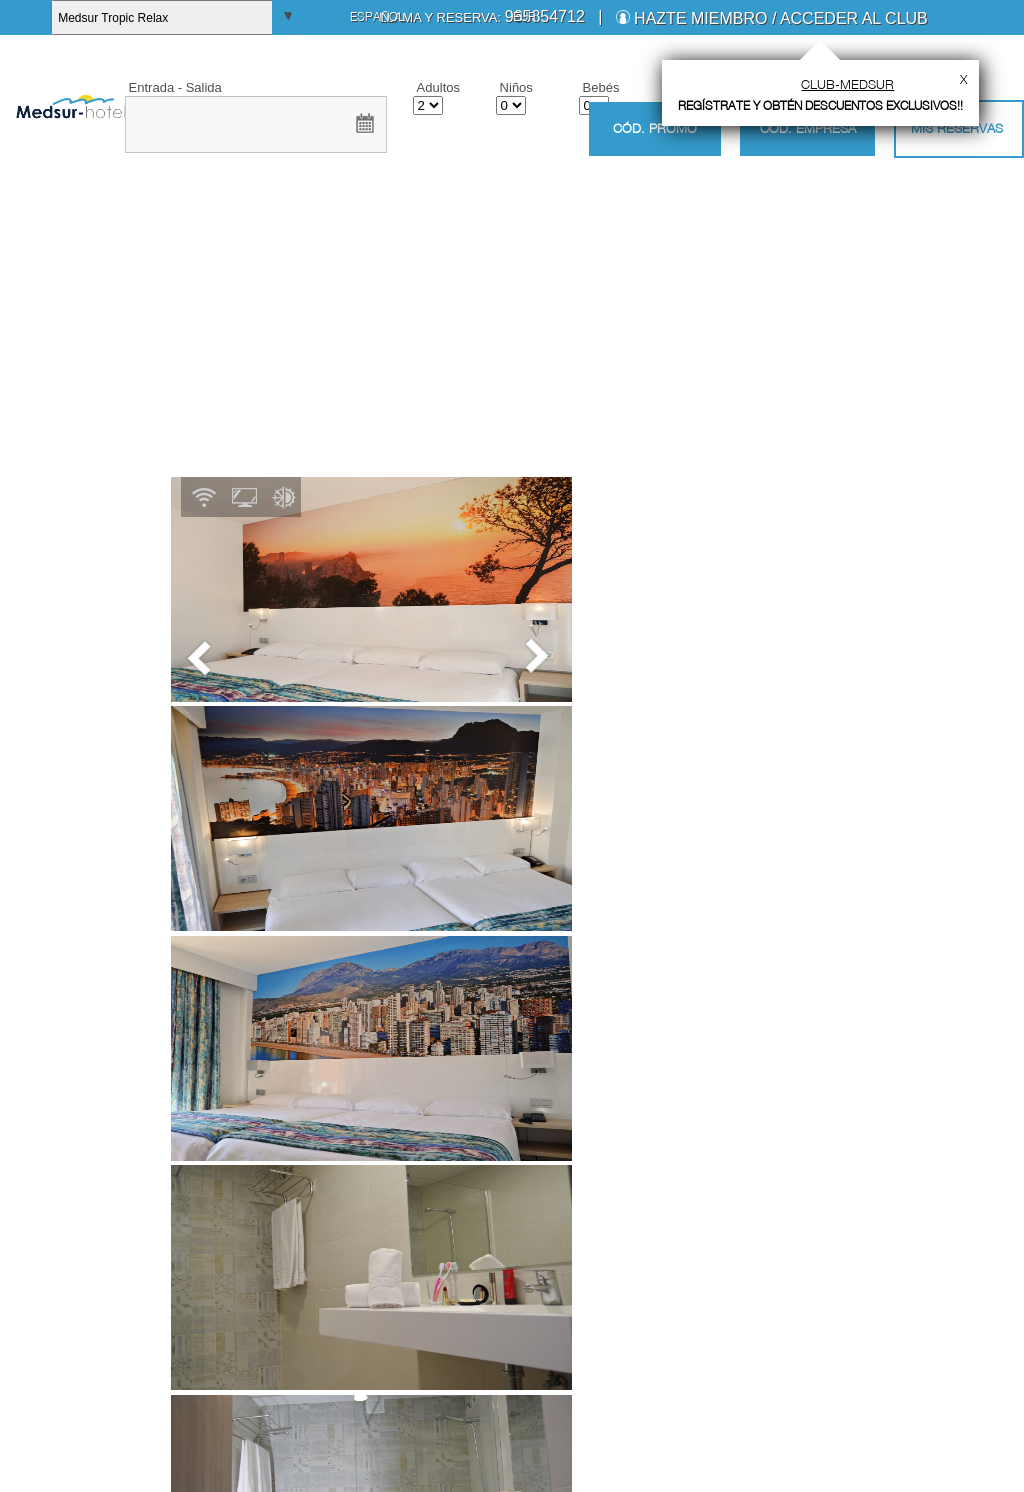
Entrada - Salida (175, 87)
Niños (516, 87)
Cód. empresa (808, 128)
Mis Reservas (957, 128)
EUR (524, 16)
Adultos (438, 87)
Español (377, 16)
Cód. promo (655, 128)
